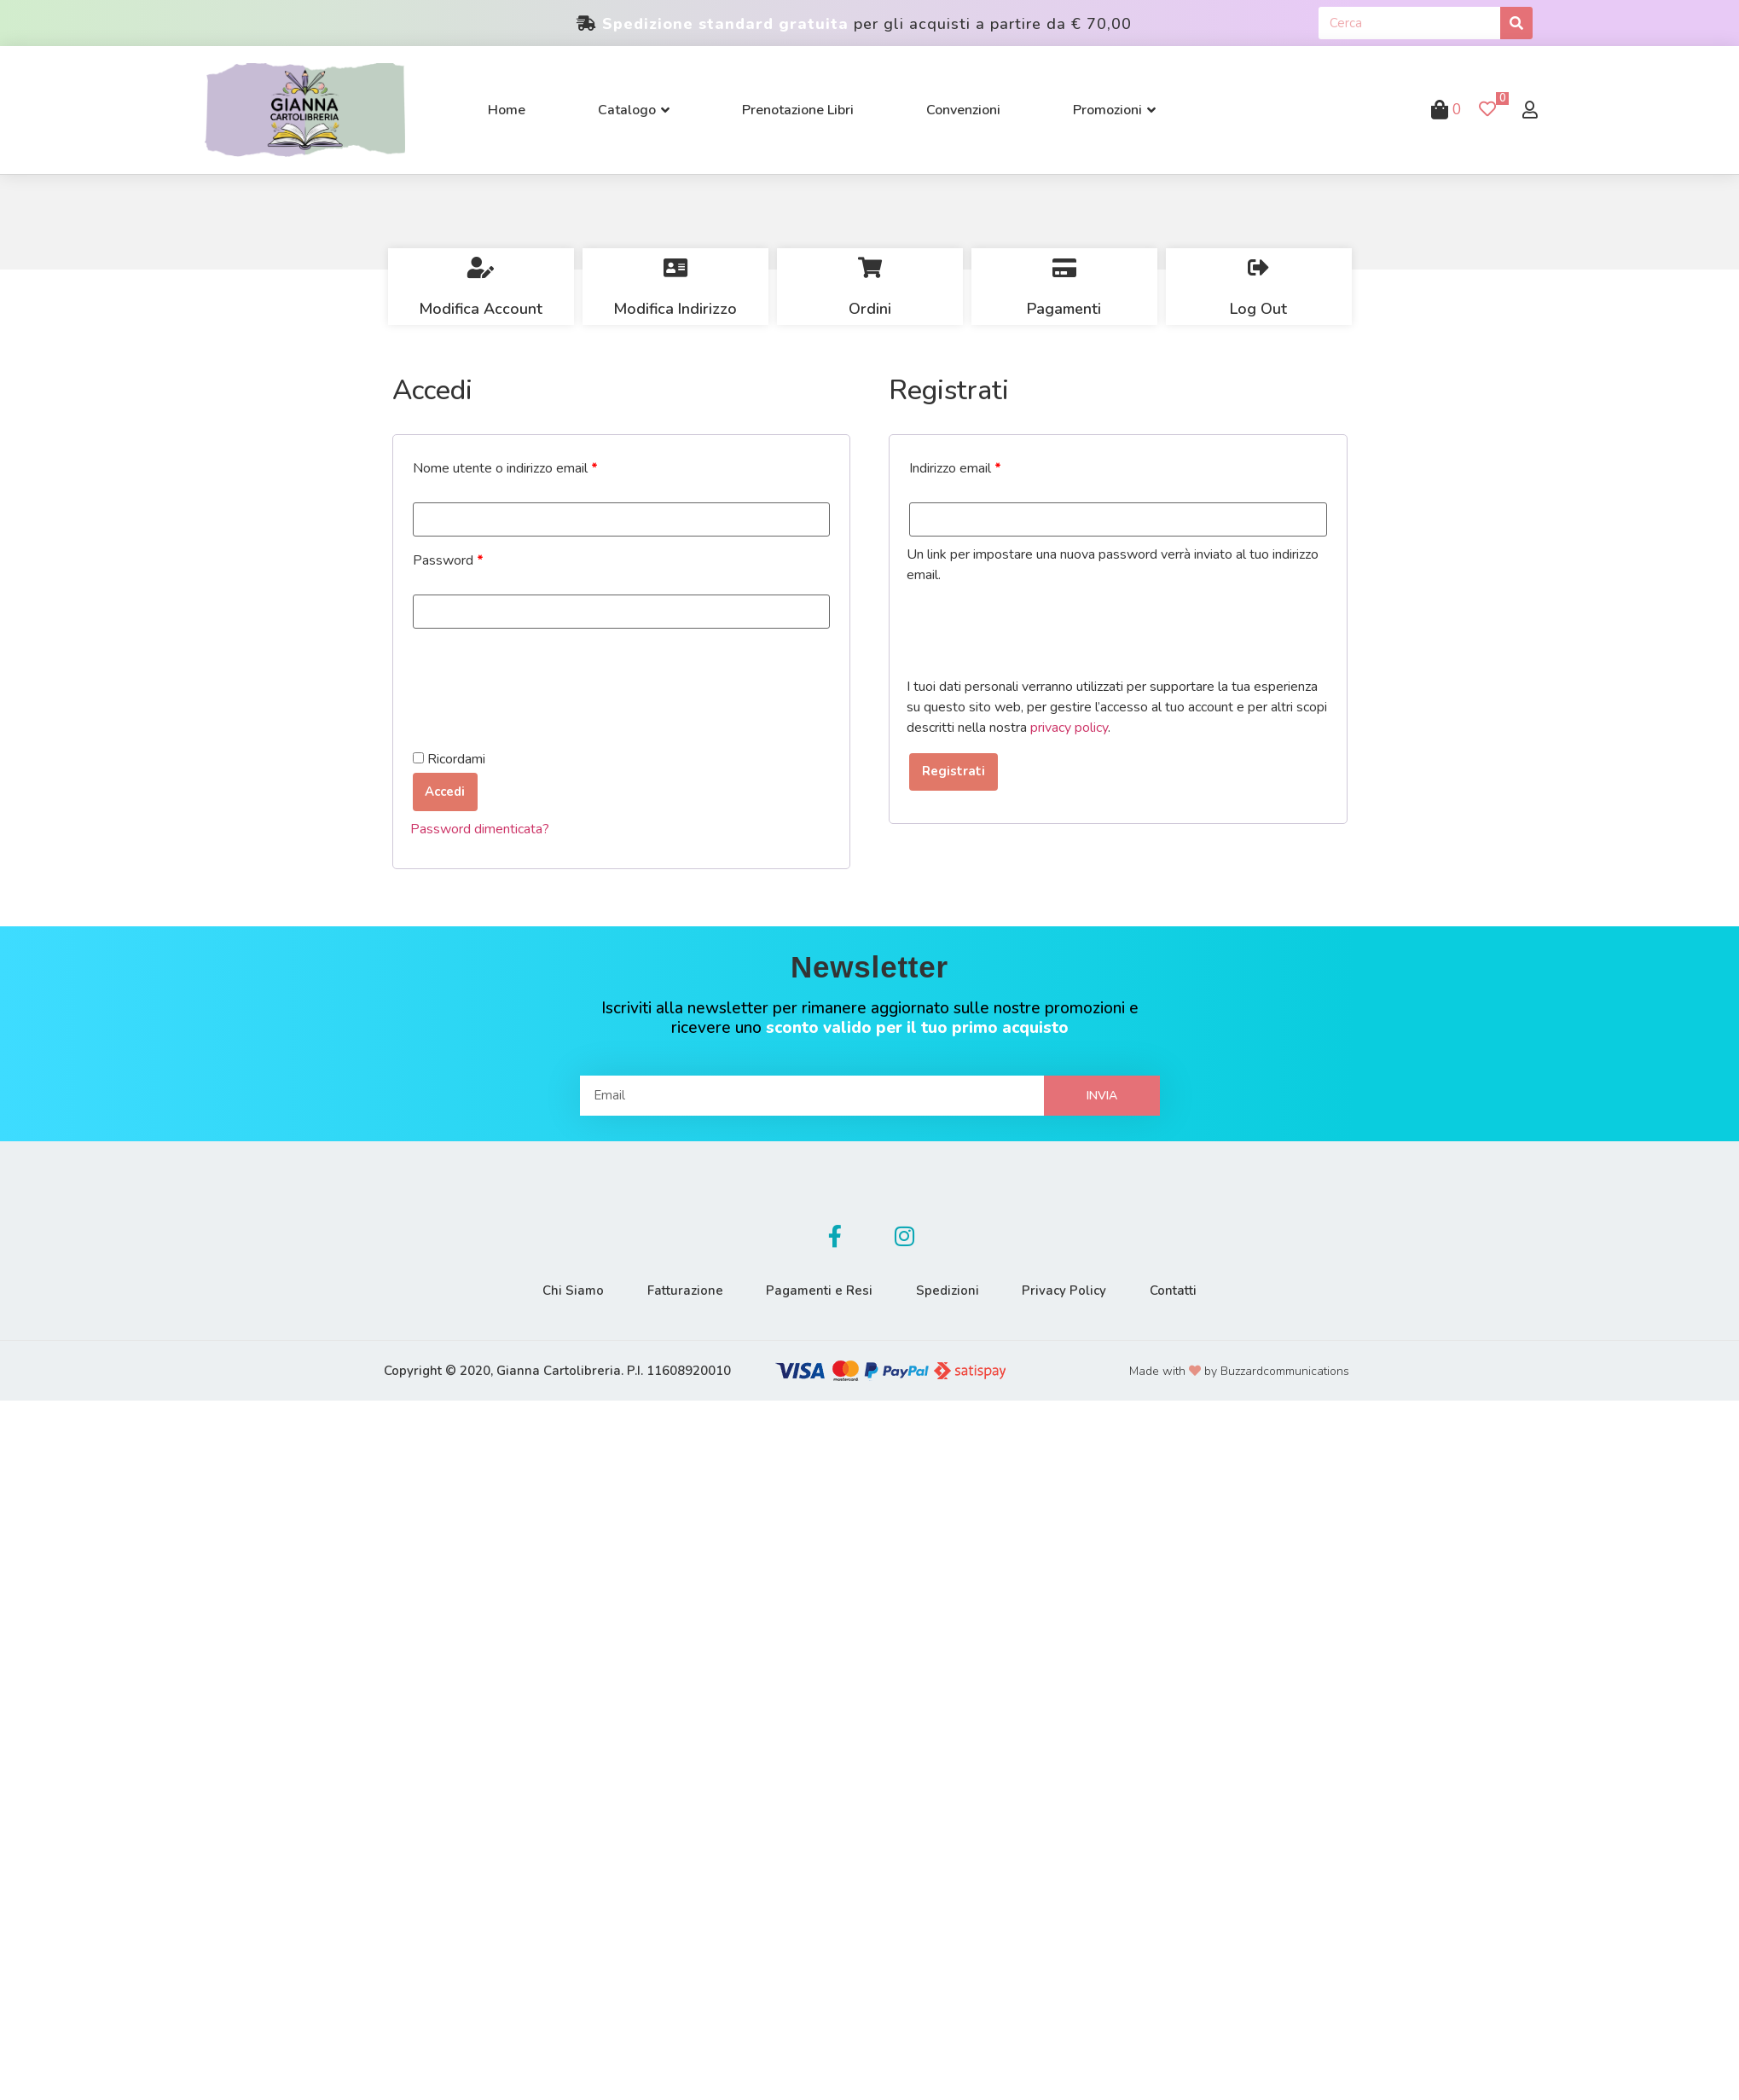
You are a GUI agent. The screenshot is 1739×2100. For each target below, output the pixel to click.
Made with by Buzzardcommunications (1239, 1368)
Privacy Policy (1077, 1288)
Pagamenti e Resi (815, 1288)
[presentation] (540, 669)
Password (448, 560)
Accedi (444, 790)
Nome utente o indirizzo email (505, 468)
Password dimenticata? (479, 826)
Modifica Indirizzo (675, 309)
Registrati (949, 771)
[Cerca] (1516, 23)
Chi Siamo (553, 1288)
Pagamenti (1064, 309)
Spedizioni (951, 1288)
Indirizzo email (955, 468)
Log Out (1258, 309)
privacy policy (1069, 727)
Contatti (1193, 1288)
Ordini (870, 309)
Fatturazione (673, 1288)
